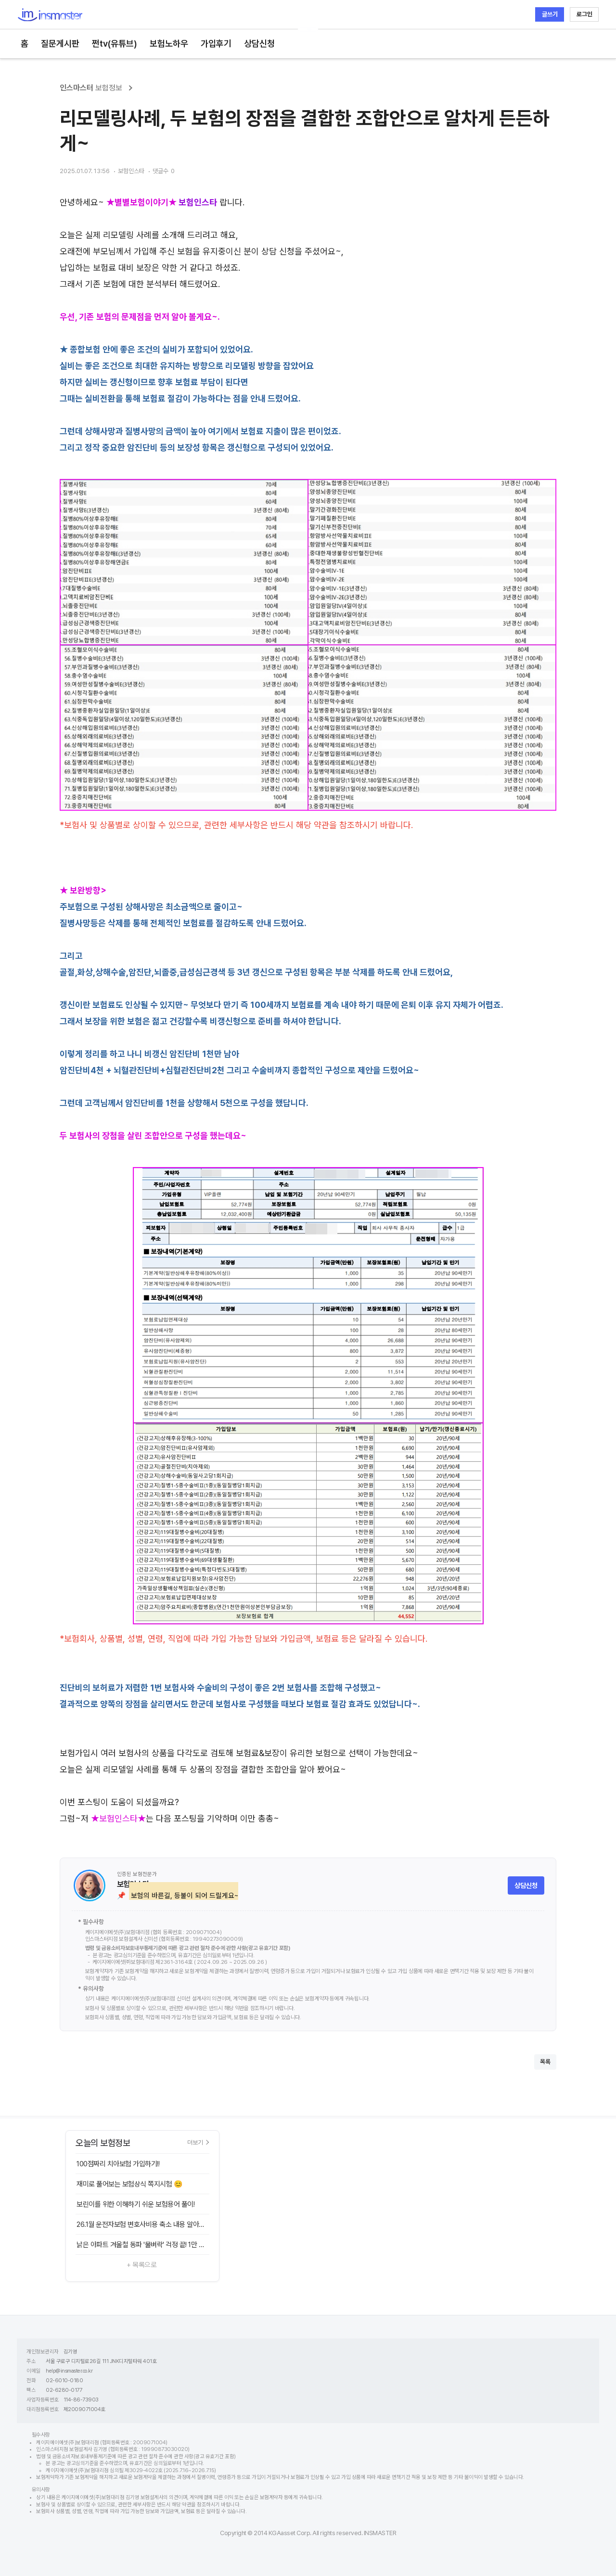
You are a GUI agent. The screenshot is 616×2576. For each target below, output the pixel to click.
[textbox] (308, 1011)
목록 (545, 2061)
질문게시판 (60, 43)
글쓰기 (550, 14)
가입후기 (216, 43)
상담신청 (259, 43)
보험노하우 (169, 43)
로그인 (584, 14)
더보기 (198, 2142)
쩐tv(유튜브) (114, 43)
